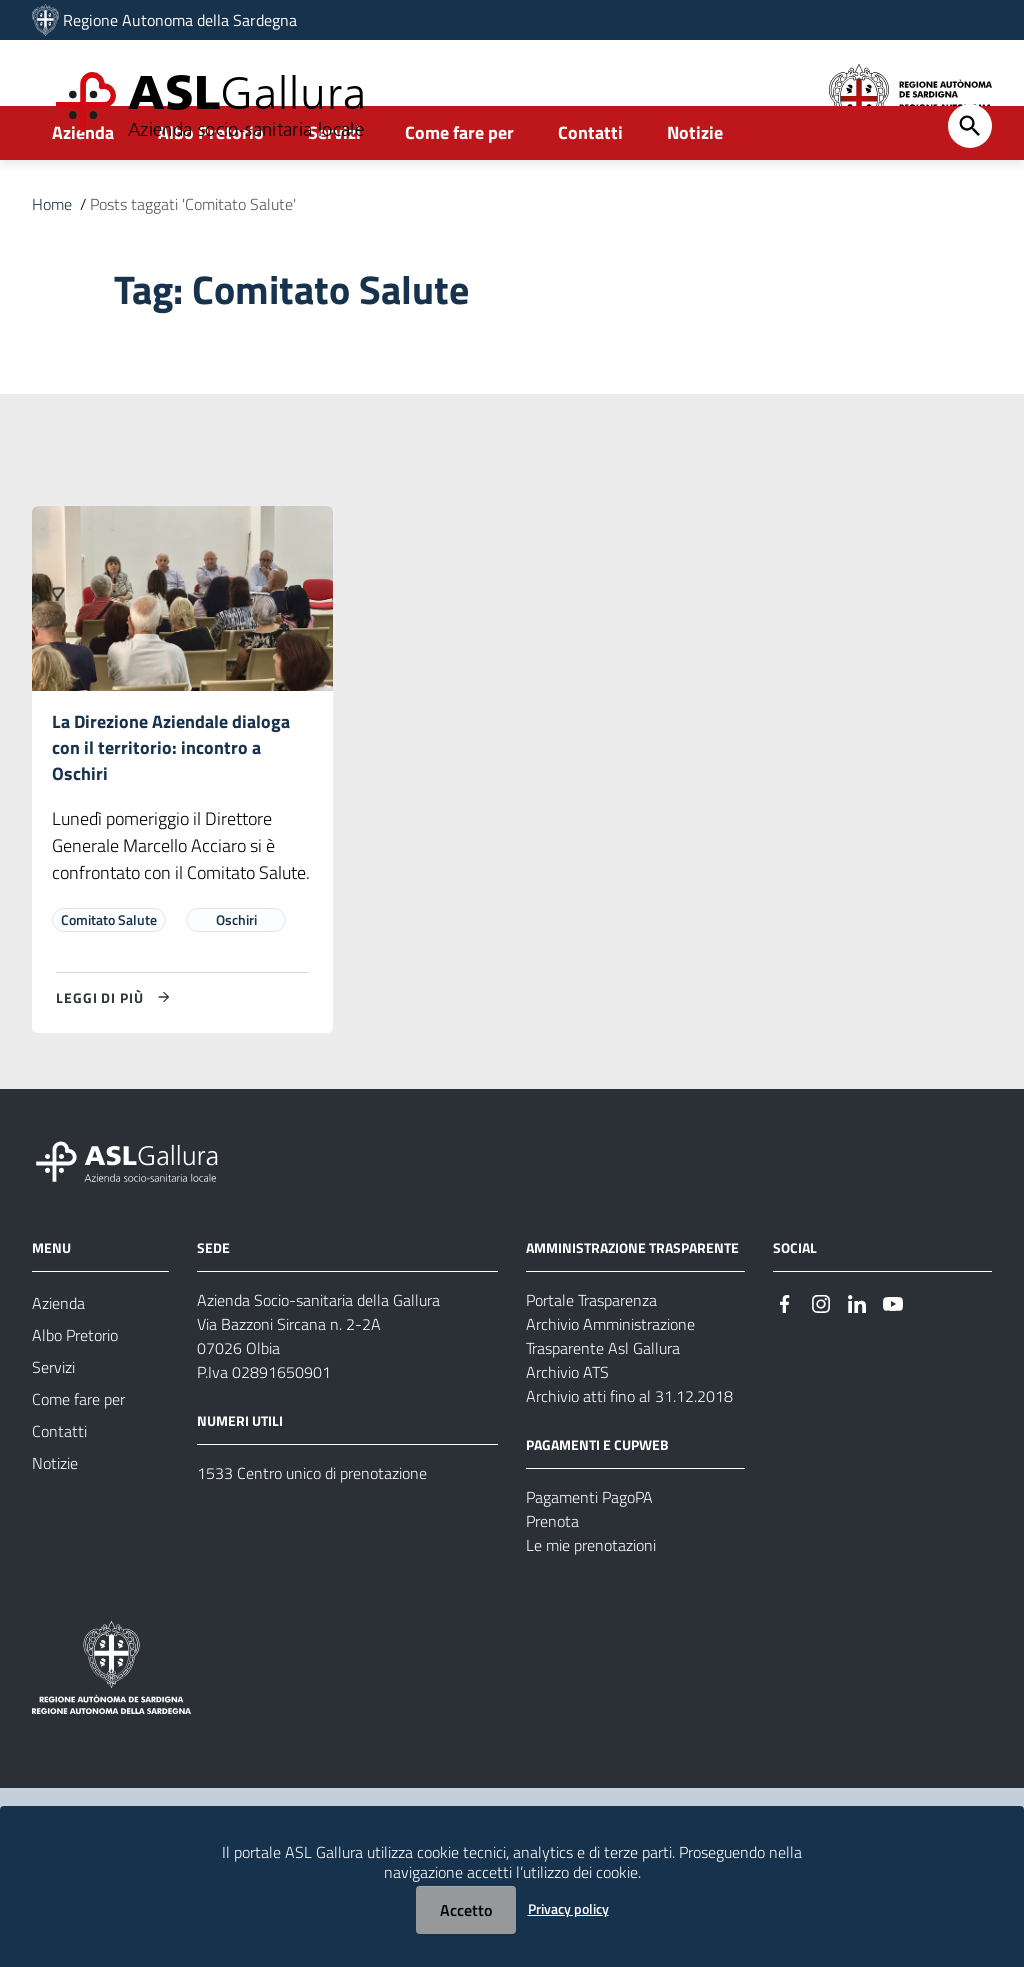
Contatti (590, 186)
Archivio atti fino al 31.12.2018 (629, 1456)
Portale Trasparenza (591, 1360)
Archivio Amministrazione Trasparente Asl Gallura (610, 1396)
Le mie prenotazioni (591, 1605)
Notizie (695, 186)
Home (52, 258)
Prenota (552, 1581)
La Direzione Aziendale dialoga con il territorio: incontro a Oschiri (171, 804)
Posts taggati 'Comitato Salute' (193, 258)
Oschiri (236, 979)
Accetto (466, 1910)
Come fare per (459, 186)
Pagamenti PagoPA (589, 1557)
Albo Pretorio (211, 186)
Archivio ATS (567, 1432)
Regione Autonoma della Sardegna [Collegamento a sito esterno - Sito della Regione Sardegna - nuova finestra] (180, 20)
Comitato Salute (109, 979)
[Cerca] (970, 180)
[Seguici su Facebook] (785, 1361)
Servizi (334, 186)
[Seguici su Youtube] (893, 1361)
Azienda (83, 186)
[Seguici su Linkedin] (857, 1361)
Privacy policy (568, 1908)
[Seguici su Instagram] (821, 1361)
